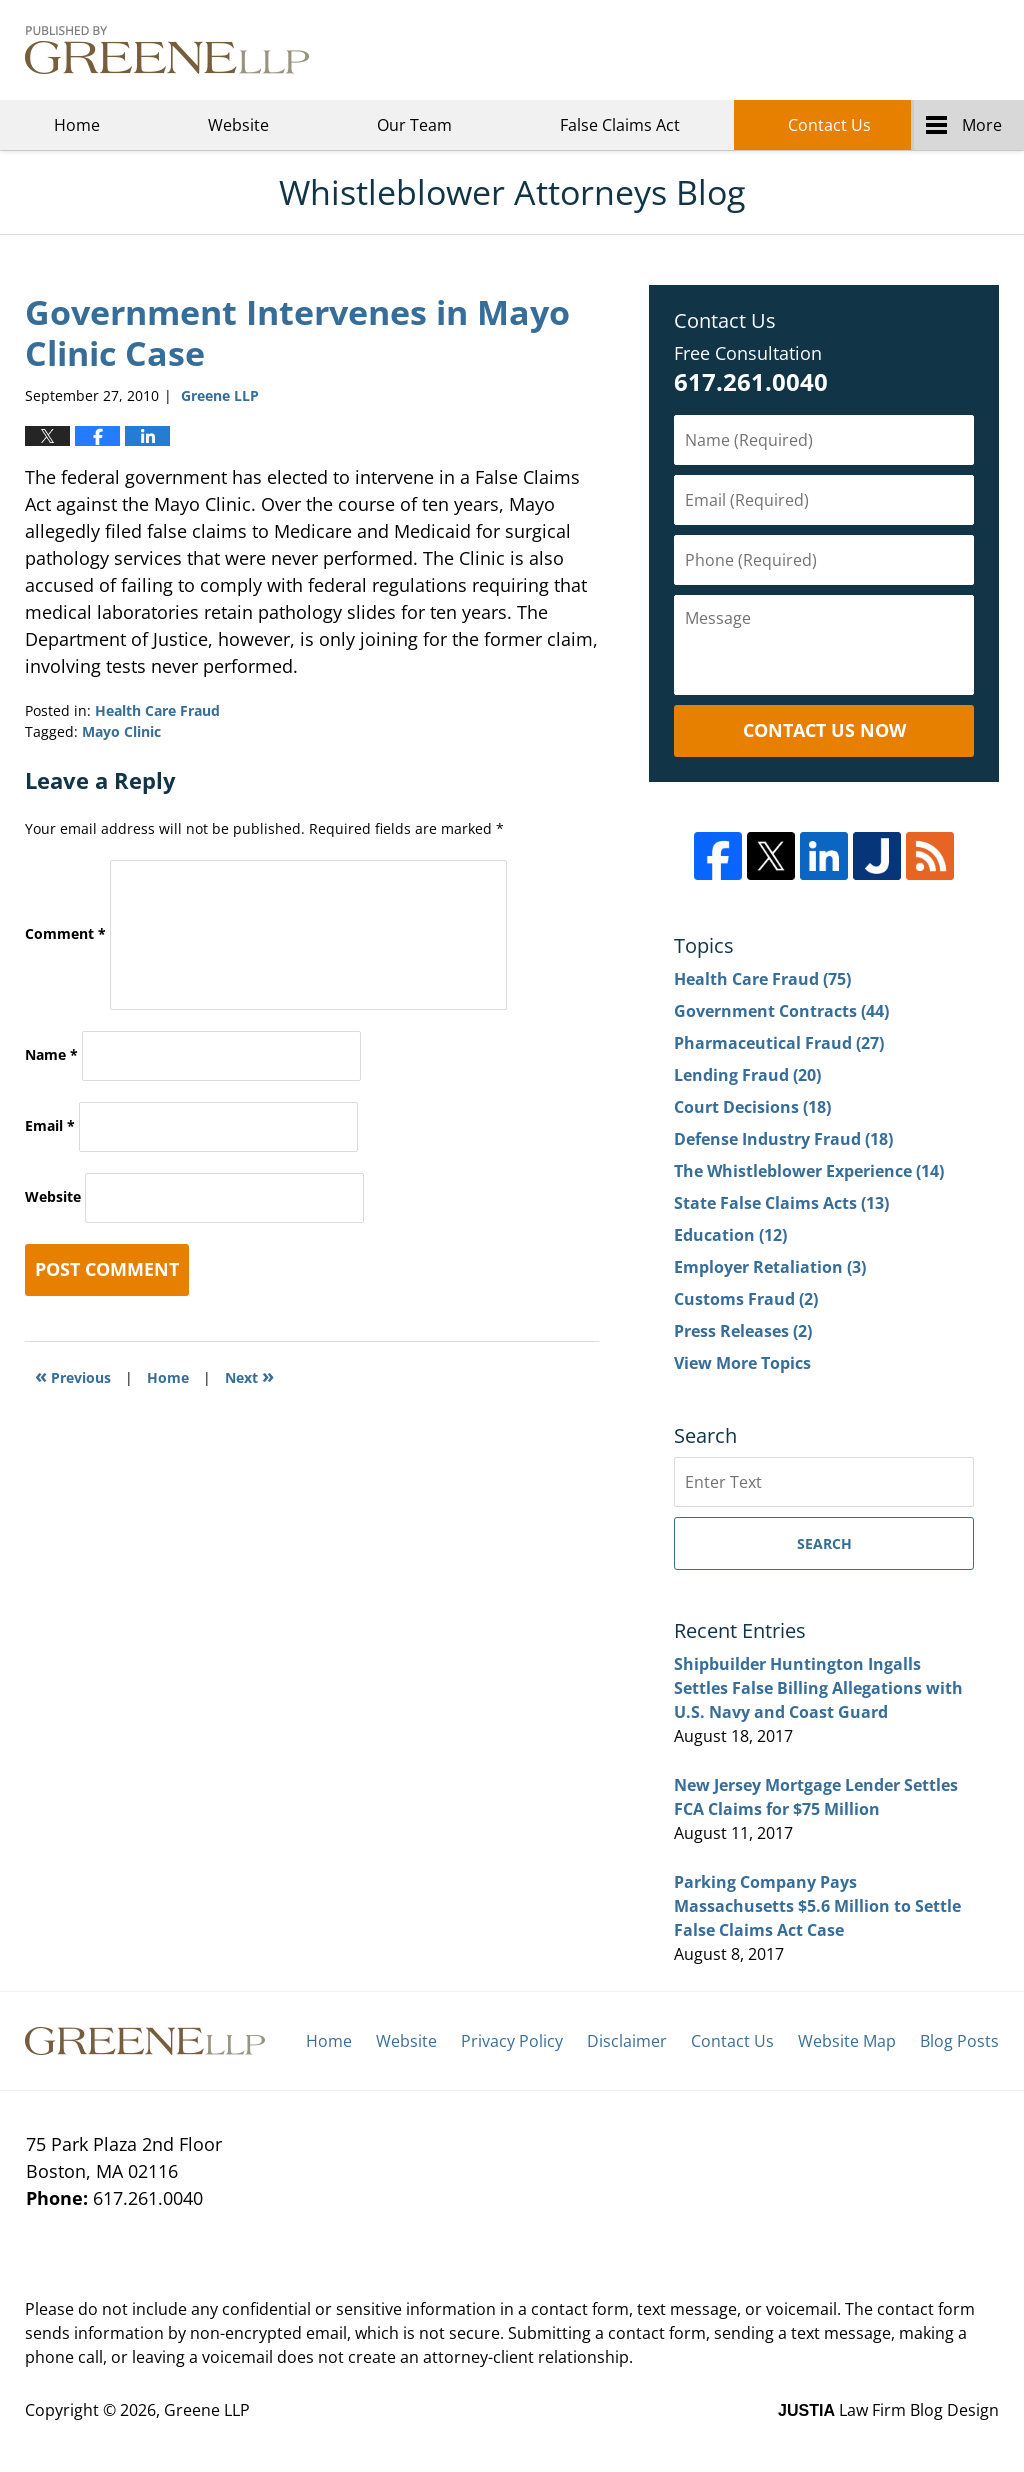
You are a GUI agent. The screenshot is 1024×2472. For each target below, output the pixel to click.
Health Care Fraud (157, 710)
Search (824, 1543)
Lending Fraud (747, 1075)
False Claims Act (620, 125)
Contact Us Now (824, 730)
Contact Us (829, 125)
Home (77, 125)
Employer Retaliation (770, 1267)
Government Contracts (781, 1011)
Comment (65, 933)
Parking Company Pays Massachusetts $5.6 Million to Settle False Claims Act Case (817, 1906)
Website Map (847, 2041)
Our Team (414, 125)
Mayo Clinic (121, 731)
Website (238, 125)
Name (51, 1054)
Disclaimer (627, 2041)
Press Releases (743, 1331)
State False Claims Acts (781, 1203)
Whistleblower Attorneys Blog (167, 50)
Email (50, 1125)
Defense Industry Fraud (783, 1139)
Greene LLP (899, 50)
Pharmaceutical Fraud (779, 1043)
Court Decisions (752, 1107)
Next (249, 1375)
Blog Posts (959, 2041)
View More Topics (742, 1363)
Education (730, 1235)
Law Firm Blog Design (888, 2410)
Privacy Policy (512, 2041)
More (982, 125)
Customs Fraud (746, 1299)
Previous (73, 1375)
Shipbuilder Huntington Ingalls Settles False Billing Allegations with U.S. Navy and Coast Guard (818, 1688)
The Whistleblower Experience (809, 1171)
